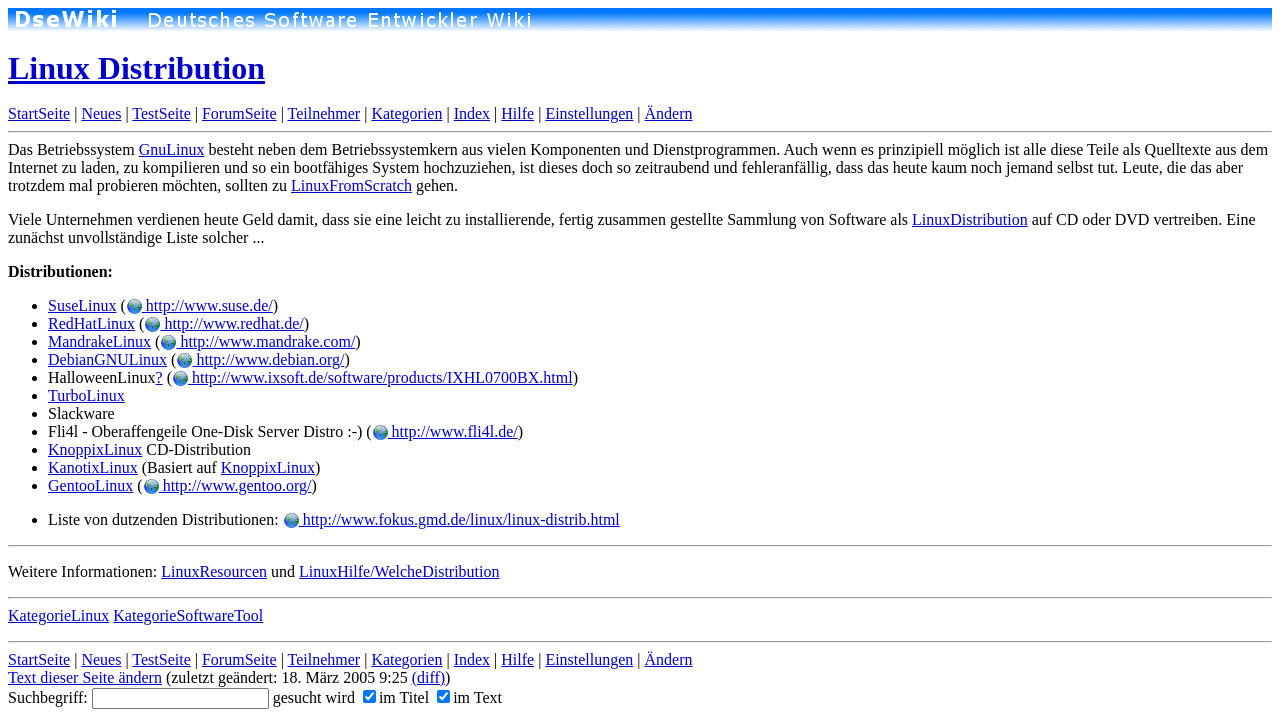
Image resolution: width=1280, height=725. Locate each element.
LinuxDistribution (970, 219)
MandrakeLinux (99, 341)
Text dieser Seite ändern (85, 677)
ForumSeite (239, 113)
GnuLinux (172, 149)
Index (472, 113)
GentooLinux (90, 485)
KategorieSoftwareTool (188, 615)
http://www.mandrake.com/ (257, 341)
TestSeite (161, 113)
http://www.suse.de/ (199, 305)
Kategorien (406, 113)
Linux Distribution (136, 68)
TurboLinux (86, 395)
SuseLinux (82, 305)
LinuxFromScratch (351, 185)
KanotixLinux (93, 467)
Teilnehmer (324, 113)
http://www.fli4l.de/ (445, 431)
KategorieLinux (58, 615)
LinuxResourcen (214, 571)
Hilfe (517, 113)
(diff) (428, 677)
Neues (101, 113)
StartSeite (39, 113)
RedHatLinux (91, 323)
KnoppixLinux (95, 449)
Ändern (669, 113)
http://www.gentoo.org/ (227, 485)
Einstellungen (589, 113)
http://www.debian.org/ (260, 359)
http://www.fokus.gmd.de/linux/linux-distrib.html (451, 519)
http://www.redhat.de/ (223, 323)
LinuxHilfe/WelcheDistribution (399, 571)
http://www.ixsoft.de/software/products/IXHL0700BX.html (372, 377)
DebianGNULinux (107, 359)
